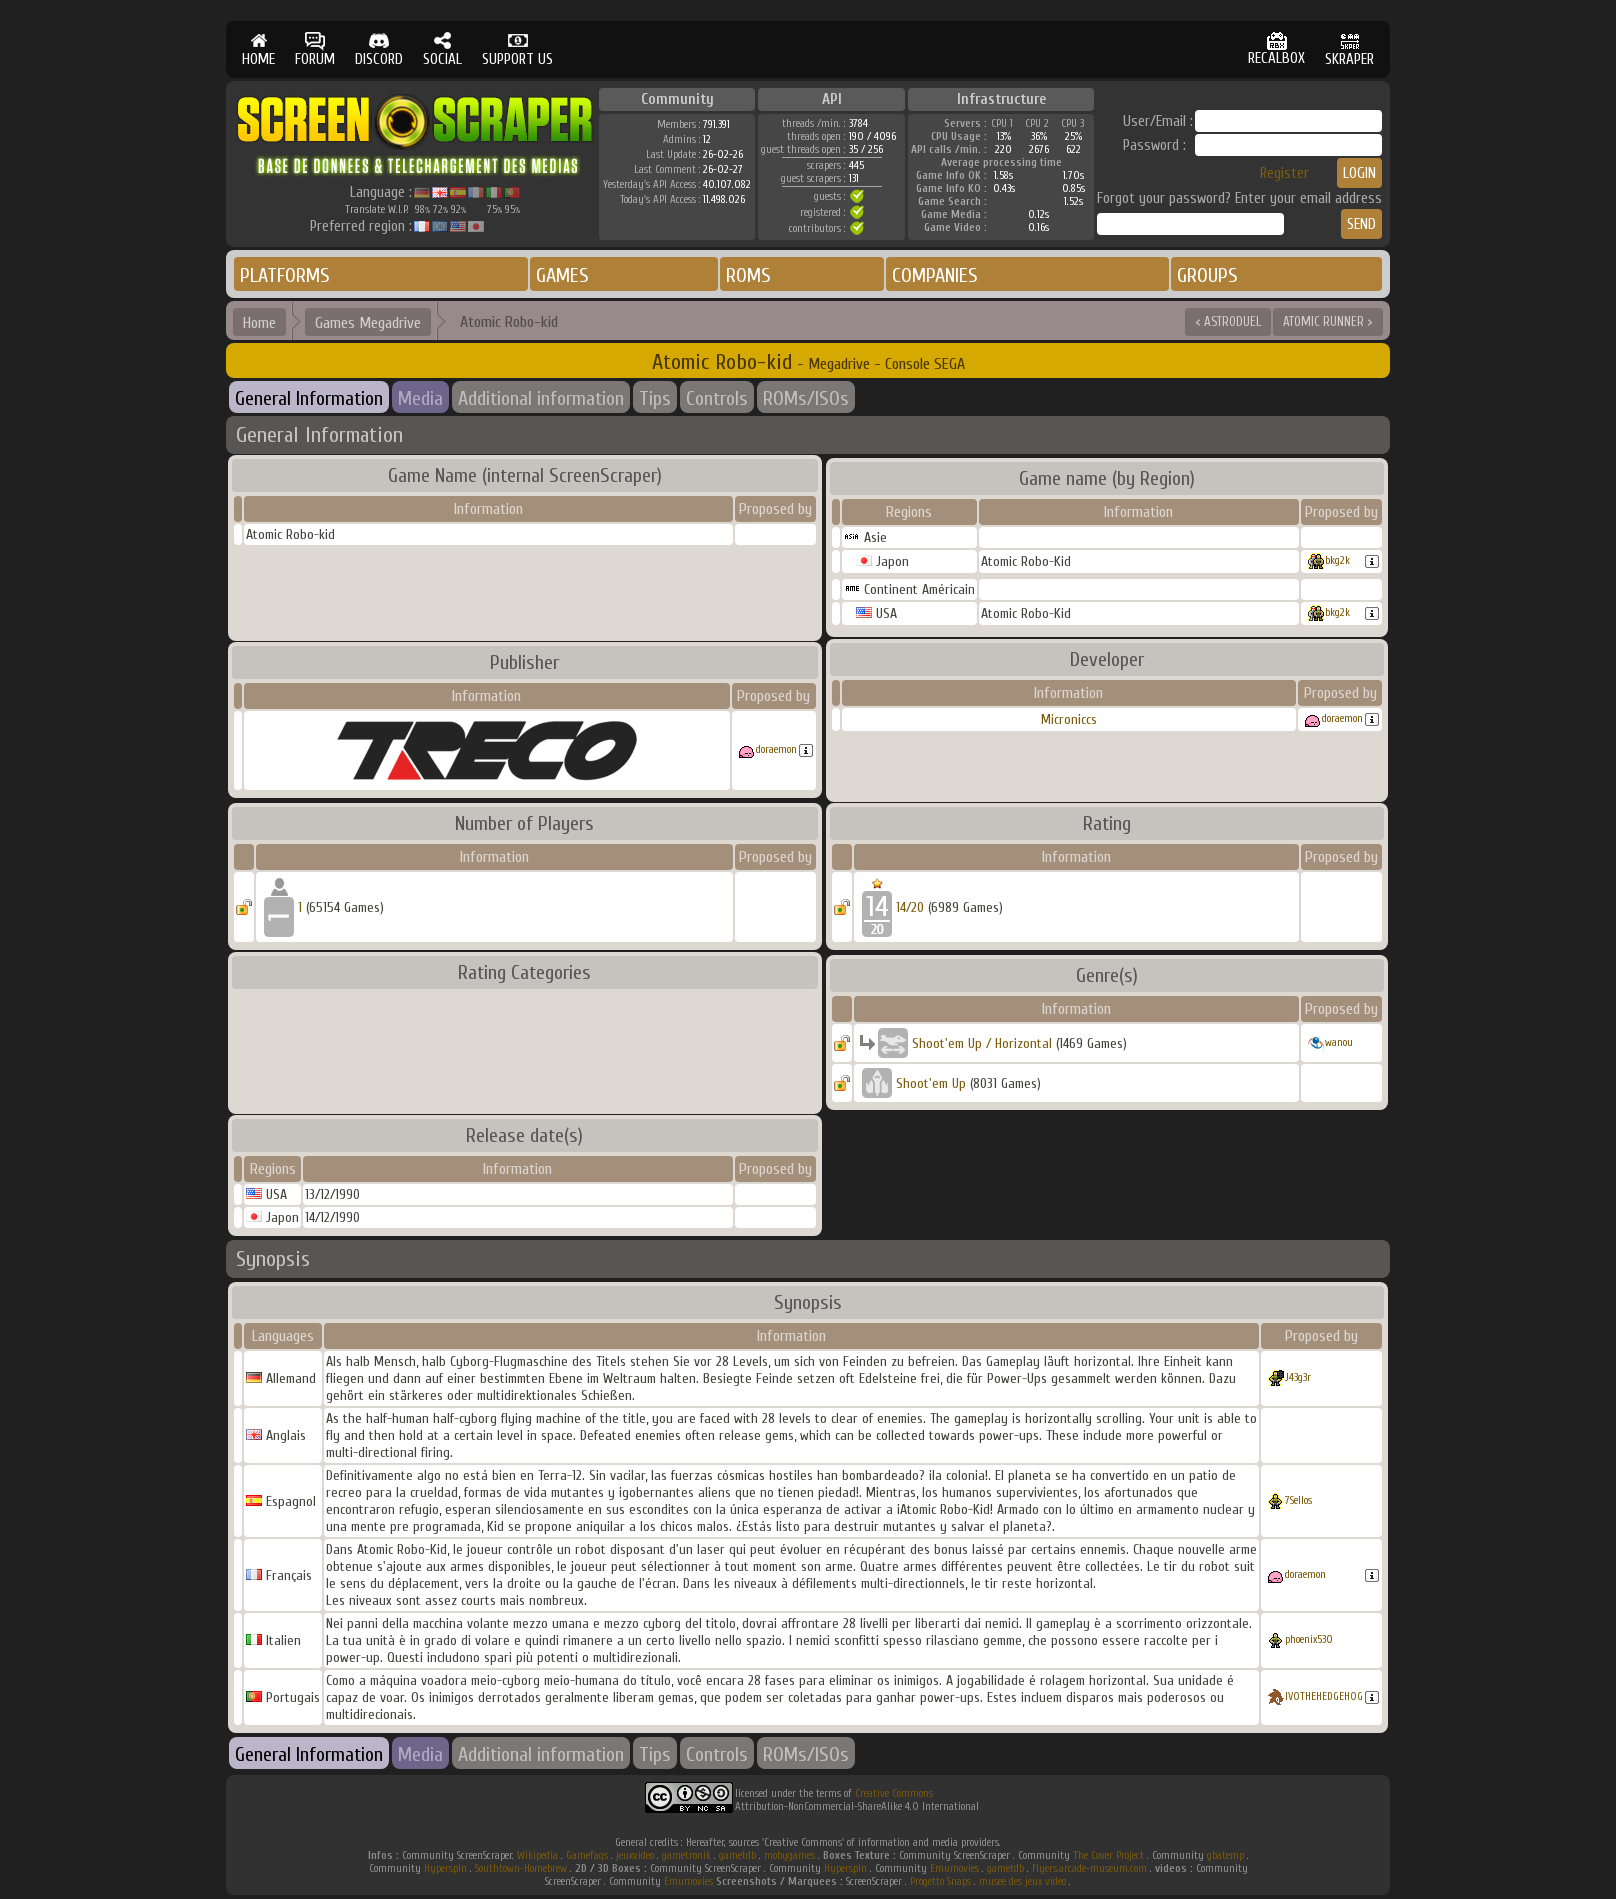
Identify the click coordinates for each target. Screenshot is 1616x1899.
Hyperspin (445, 1868)
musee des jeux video (1022, 1881)
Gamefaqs (587, 1855)
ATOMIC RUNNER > (1328, 321)
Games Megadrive (368, 323)
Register (1284, 173)
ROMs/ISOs (806, 398)
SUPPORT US (517, 49)
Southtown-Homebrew (521, 1868)
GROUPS (1207, 275)
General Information (309, 398)
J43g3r (1298, 1377)
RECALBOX (1276, 49)
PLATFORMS (285, 275)
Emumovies (954, 1868)
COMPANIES (935, 275)
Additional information (541, 398)
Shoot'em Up (931, 1083)
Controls (717, 398)
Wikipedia (537, 1855)
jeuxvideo (635, 1855)
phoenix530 (1309, 1639)
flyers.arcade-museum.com (1089, 1868)
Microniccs (1069, 719)
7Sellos (1298, 1500)
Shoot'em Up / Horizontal (982, 1043)
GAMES (562, 275)
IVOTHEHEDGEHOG (1324, 1696)
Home (259, 323)
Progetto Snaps (940, 1881)
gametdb (737, 1855)
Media (420, 398)
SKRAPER (1349, 49)
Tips (655, 398)
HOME (258, 49)
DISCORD (379, 49)
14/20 (910, 907)
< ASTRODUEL (1228, 321)
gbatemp (1225, 1855)
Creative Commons (894, 1793)
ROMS (748, 275)
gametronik (686, 1855)
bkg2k (1337, 560)
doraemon (776, 749)
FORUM (315, 49)
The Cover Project (1108, 1855)
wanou (1339, 1042)
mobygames (789, 1855)
